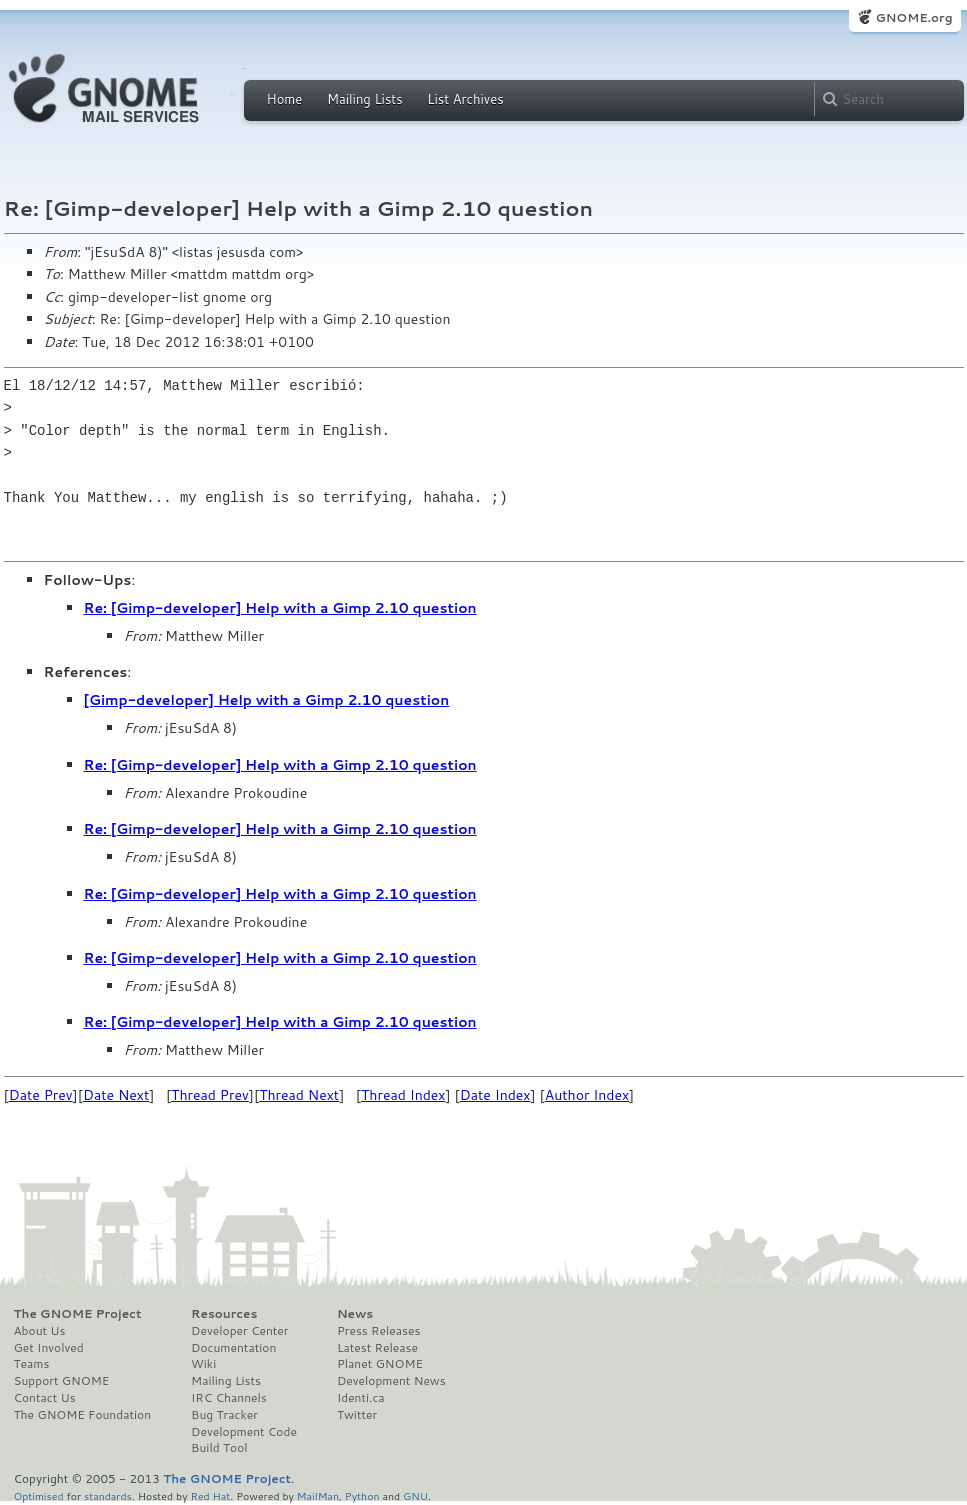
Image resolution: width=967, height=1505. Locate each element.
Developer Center (239, 1331)
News (355, 1314)
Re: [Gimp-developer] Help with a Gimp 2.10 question (280, 608)
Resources (224, 1314)
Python (362, 1495)
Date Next (116, 1095)
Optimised (39, 1495)
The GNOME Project (78, 1314)
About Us (40, 1331)
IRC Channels (229, 1398)
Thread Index (403, 1095)
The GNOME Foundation (83, 1415)
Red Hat (210, 1495)
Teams (32, 1364)
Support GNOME (62, 1381)
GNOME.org (913, 17)
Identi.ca (361, 1398)
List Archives (465, 99)
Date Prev (41, 1095)
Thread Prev (210, 1095)
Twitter (357, 1415)
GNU (415, 1495)
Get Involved (49, 1348)
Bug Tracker (224, 1415)
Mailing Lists (365, 99)
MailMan (318, 1495)
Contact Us (45, 1398)
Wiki (203, 1364)
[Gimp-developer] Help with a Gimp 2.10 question (267, 700)
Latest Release (377, 1348)
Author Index (587, 1095)
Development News (391, 1381)
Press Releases (378, 1331)
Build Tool (219, 1448)
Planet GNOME (380, 1364)
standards (108, 1495)
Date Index (495, 1095)
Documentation (233, 1348)
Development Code (244, 1432)
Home (285, 99)
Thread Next (299, 1095)
